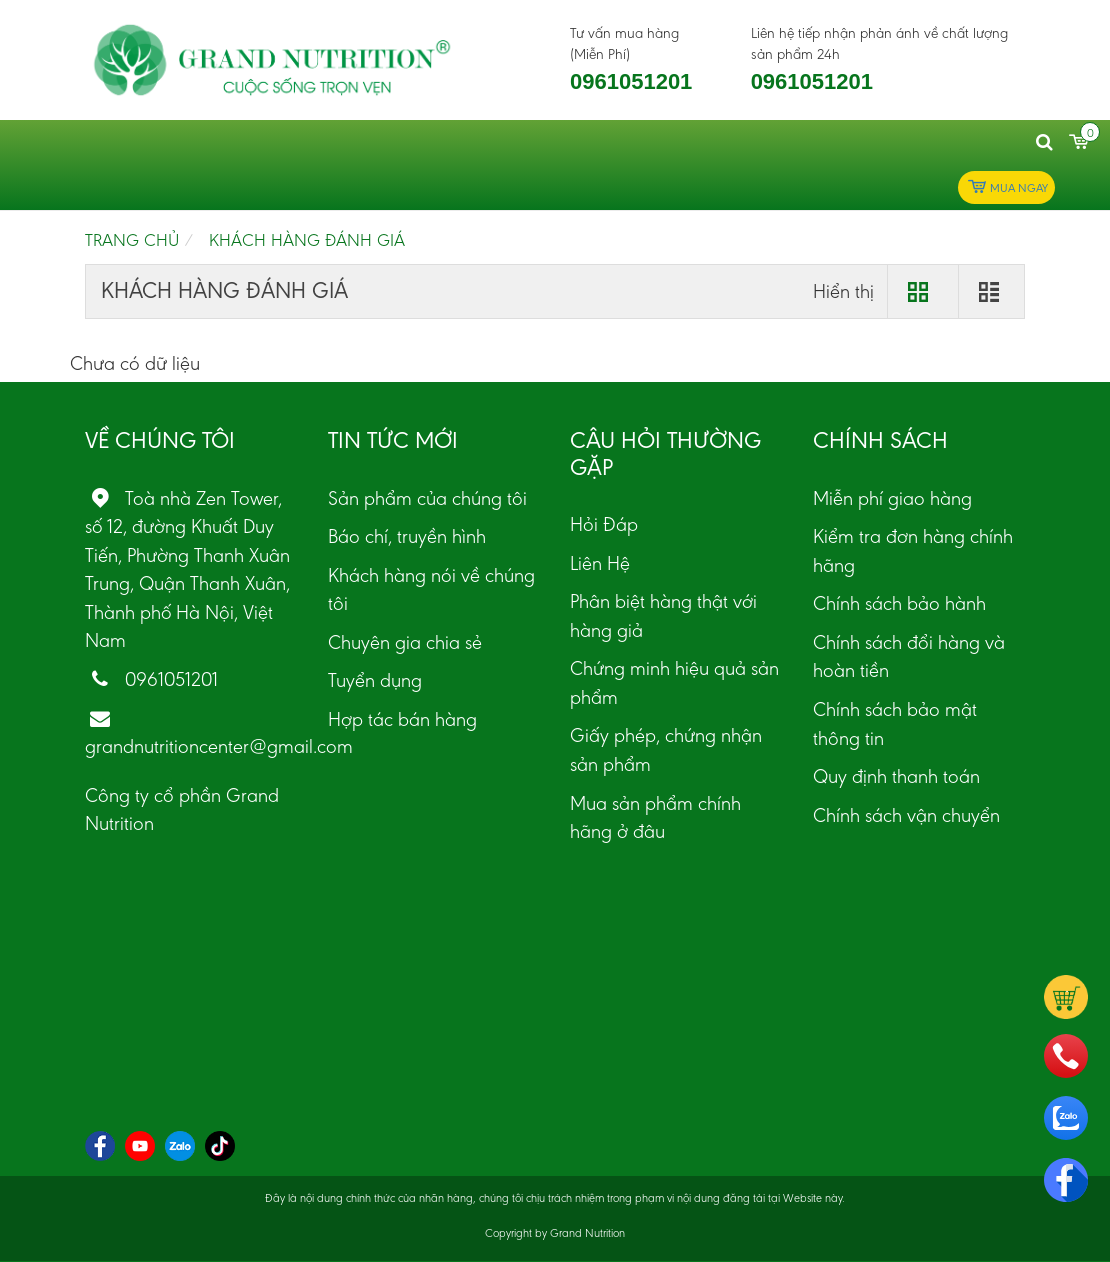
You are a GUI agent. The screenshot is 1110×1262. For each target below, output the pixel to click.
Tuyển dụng (375, 680)
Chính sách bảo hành (899, 603)
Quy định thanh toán (896, 776)
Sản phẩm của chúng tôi (427, 498)
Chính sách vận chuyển (906, 815)
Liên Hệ (600, 563)
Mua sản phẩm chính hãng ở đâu (655, 817)
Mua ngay (1006, 187)
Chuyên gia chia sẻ (405, 642)
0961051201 (631, 81)
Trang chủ (132, 240)
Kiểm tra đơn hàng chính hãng (913, 550)
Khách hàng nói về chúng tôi (431, 589)
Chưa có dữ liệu (135, 363)
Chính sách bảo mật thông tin (895, 723)
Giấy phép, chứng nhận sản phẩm (666, 749)
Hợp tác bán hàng (402, 719)
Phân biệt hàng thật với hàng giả (663, 615)
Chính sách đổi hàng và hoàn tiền (909, 656)
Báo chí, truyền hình (407, 536)
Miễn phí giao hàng (892, 498)
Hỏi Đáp (604, 524)
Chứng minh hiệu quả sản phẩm (674, 682)
